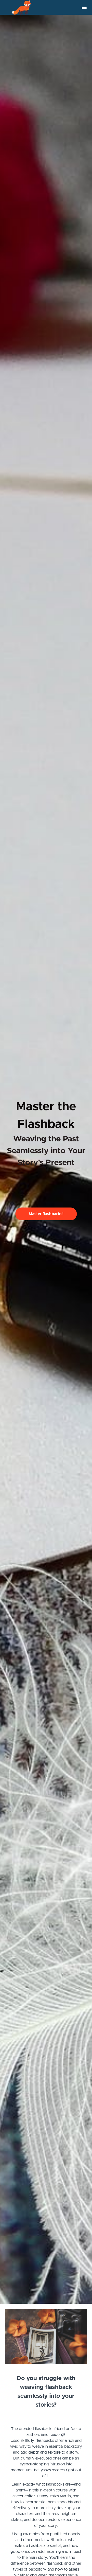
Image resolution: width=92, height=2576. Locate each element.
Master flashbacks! (46, 1214)
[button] (84, 7)
